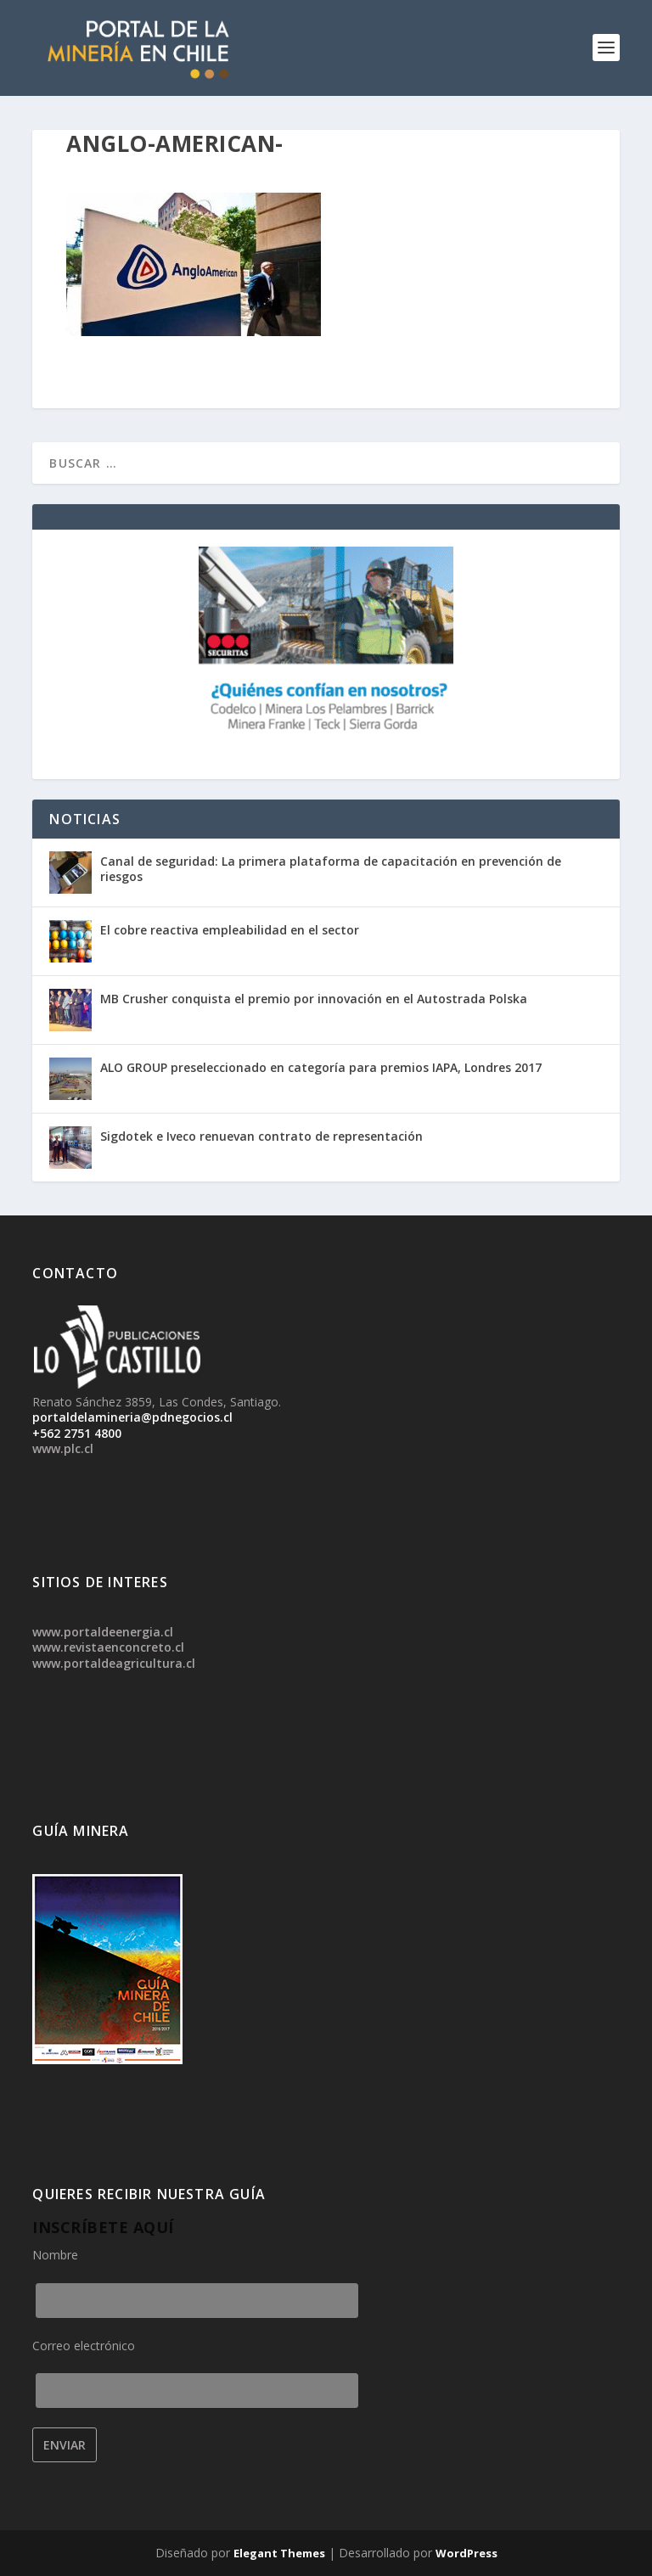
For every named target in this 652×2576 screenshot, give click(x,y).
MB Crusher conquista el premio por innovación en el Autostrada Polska (313, 999)
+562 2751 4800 (76, 1433)
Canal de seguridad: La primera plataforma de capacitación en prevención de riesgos (330, 868)
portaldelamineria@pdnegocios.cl (132, 1417)
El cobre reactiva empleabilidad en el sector (229, 930)
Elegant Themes (279, 2553)
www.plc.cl (62, 1448)
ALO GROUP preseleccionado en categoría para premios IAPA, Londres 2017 (321, 1067)
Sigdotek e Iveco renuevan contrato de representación (261, 1136)
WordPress (466, 2553)
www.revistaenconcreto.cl (108, 1647)
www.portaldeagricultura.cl (113, 1663)
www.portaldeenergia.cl (102, 1632)
